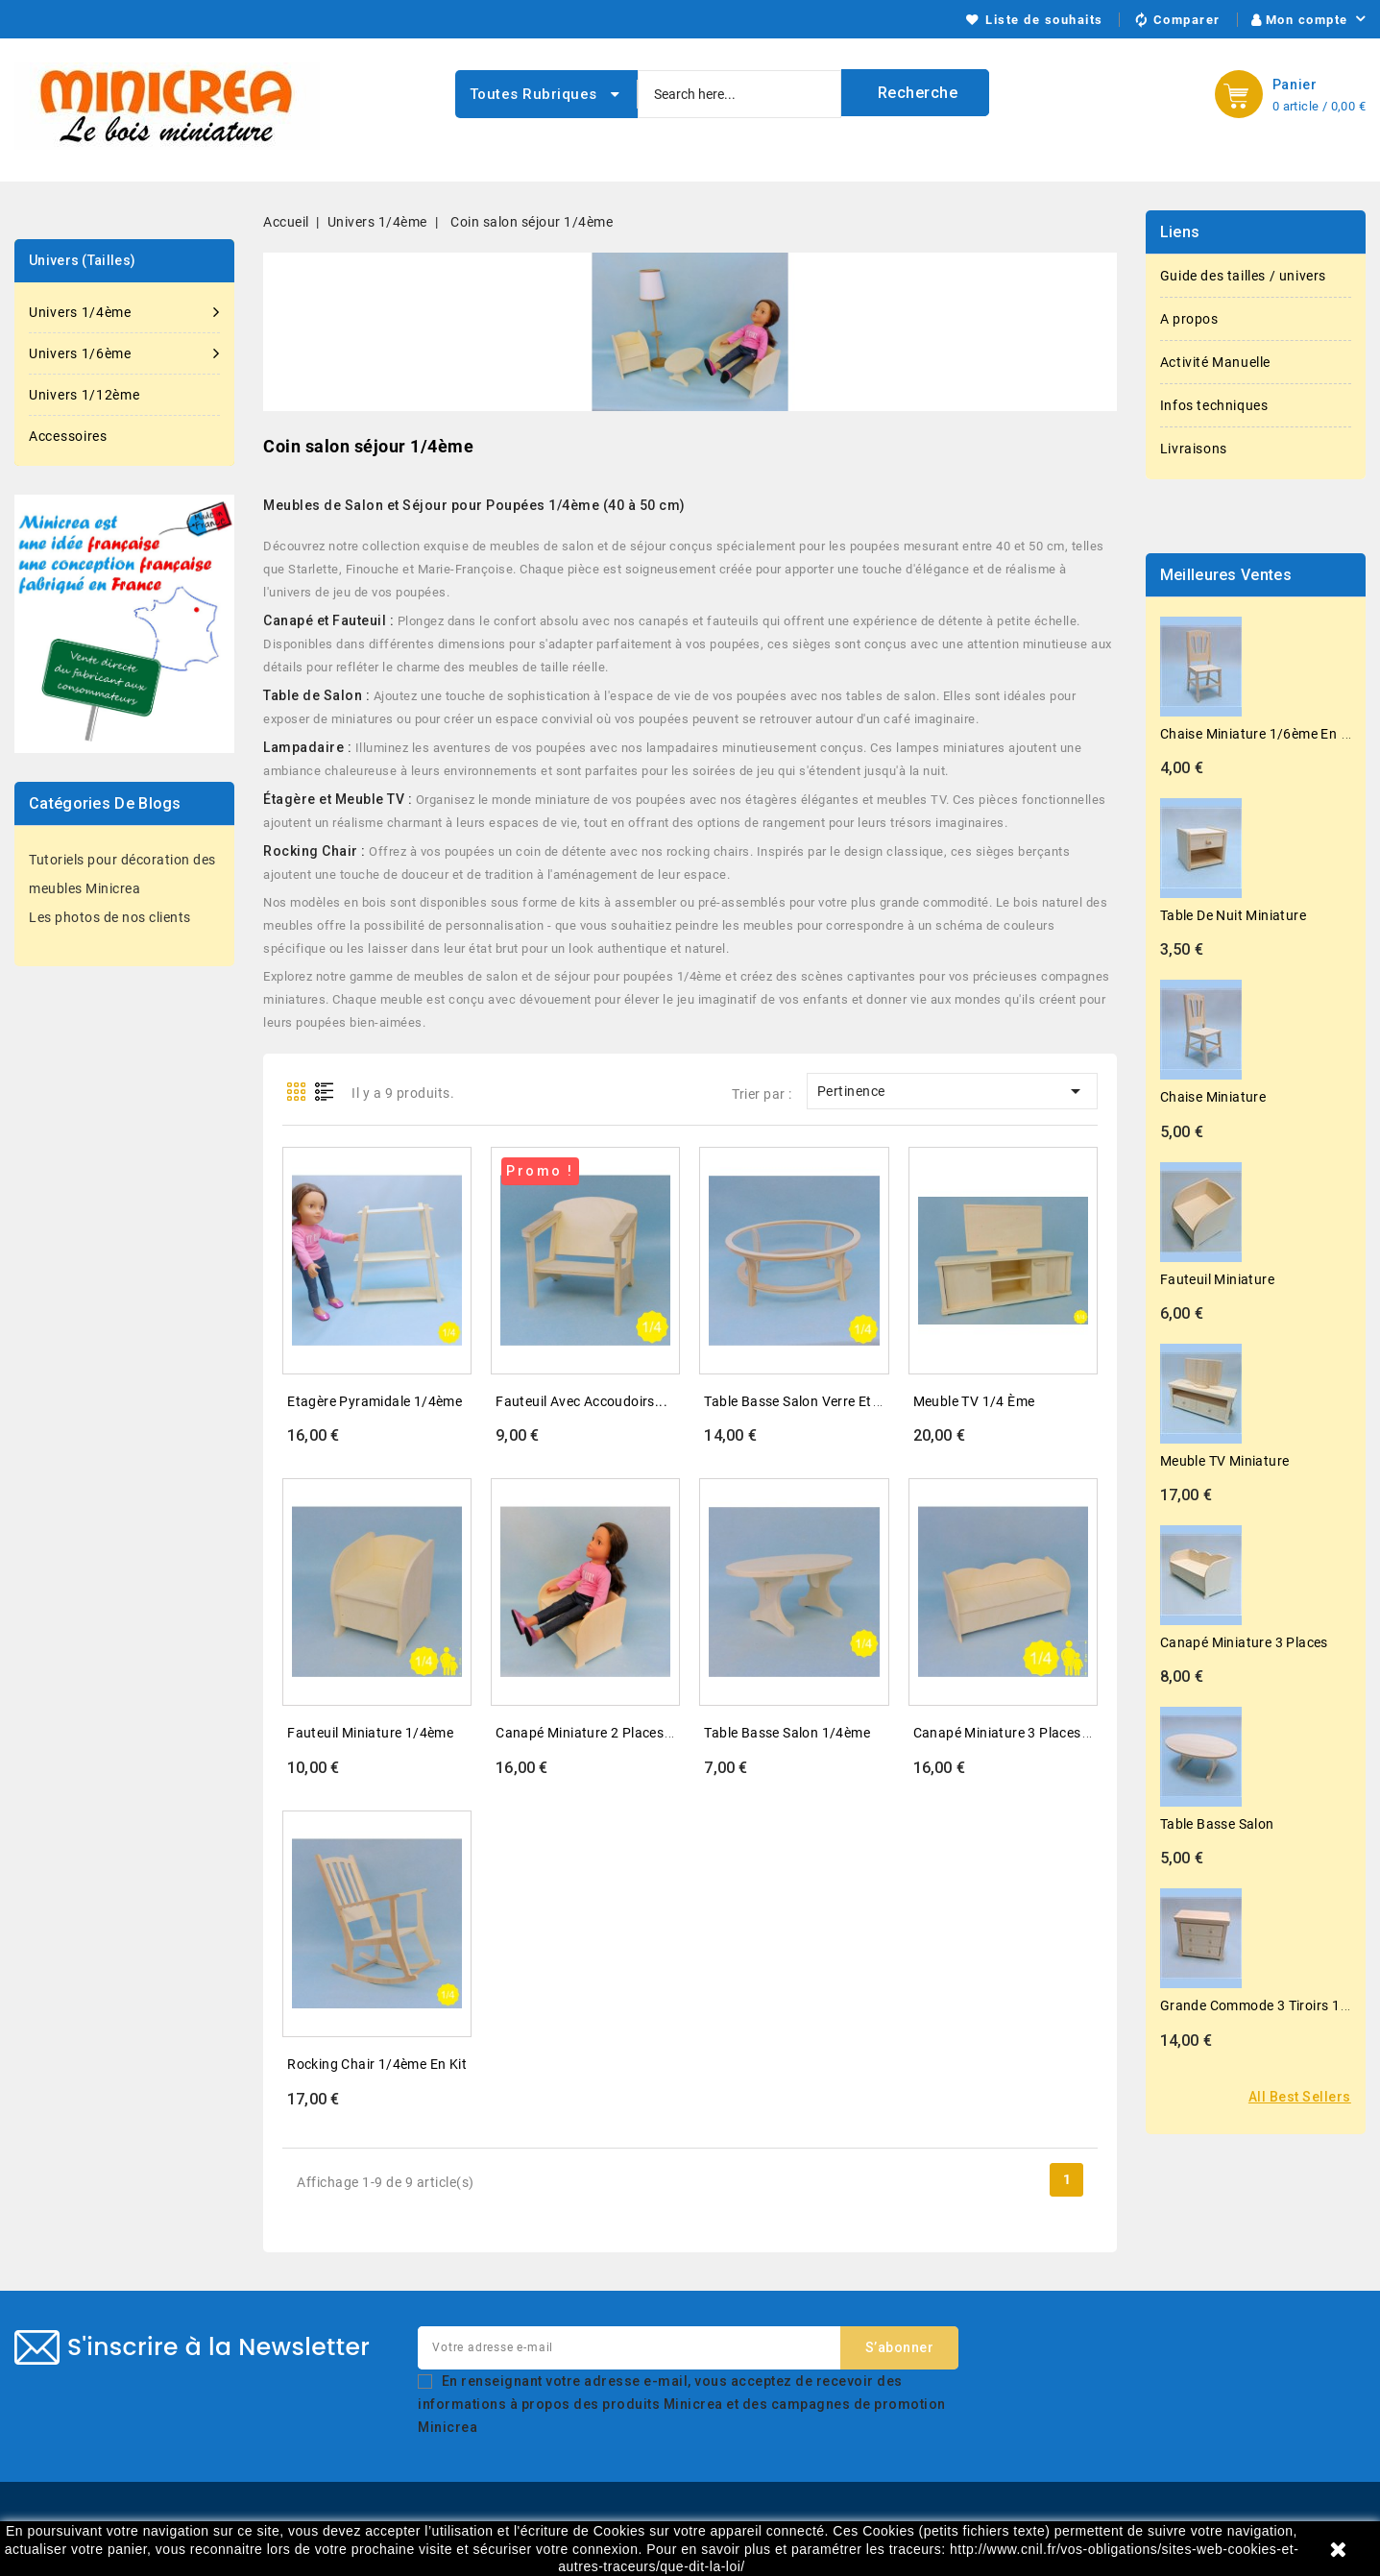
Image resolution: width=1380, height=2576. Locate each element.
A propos (1189, 319)
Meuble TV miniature (1225, 1461)
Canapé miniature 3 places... (1003, 1732)
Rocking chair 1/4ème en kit (377, 2064)
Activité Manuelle (1215, 362)
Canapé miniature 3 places (1244, 1642)
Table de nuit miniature (1233, 915)
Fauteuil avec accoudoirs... (581, 1401)
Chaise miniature (1213, 1097)
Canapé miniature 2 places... (586, 1732)
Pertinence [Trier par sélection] (952, 1091)
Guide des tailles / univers (1243, 275)
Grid (296, 1092)
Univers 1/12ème (84, 394)
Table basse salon (1217, 1824)
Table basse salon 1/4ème (787, 1732)
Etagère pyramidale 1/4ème (374, 1401)
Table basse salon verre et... (794, 1401)
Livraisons (1193, 448)
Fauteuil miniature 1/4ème (370, 1732)
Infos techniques (1214, 405)
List (325, 1092)
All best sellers (1299, 2096)
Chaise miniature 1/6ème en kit (1259, 733)
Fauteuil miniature (1217, 1279)
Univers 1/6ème (124, 353)
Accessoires (68, 436)
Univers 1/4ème (124, 312)
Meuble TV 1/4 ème (974, 1401)
